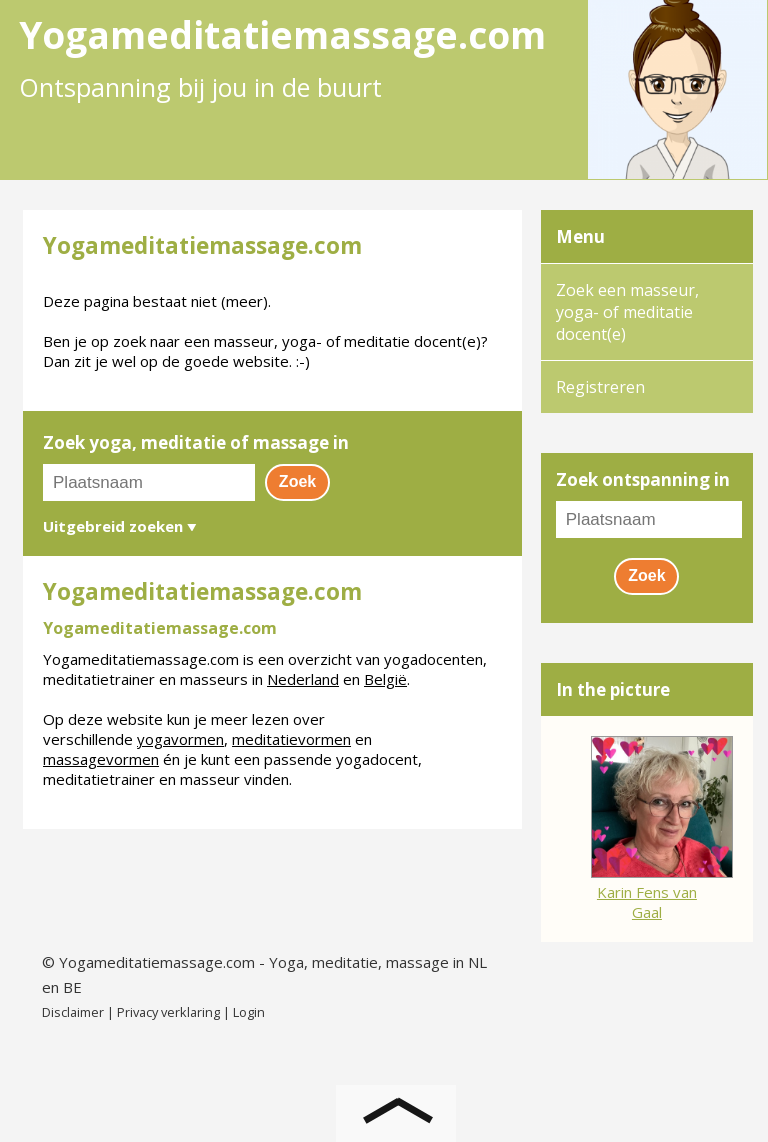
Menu (580, 236)
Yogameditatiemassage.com (157, 962)
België (385, 679)
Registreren (600, 387)
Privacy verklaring (168, 1012)
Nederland (303, 679)
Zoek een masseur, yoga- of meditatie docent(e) (627, 312)
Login (249, 1012)
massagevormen (101, 759)
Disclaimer (73, 1012)
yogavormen (180, 739)
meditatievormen (291, 739)
